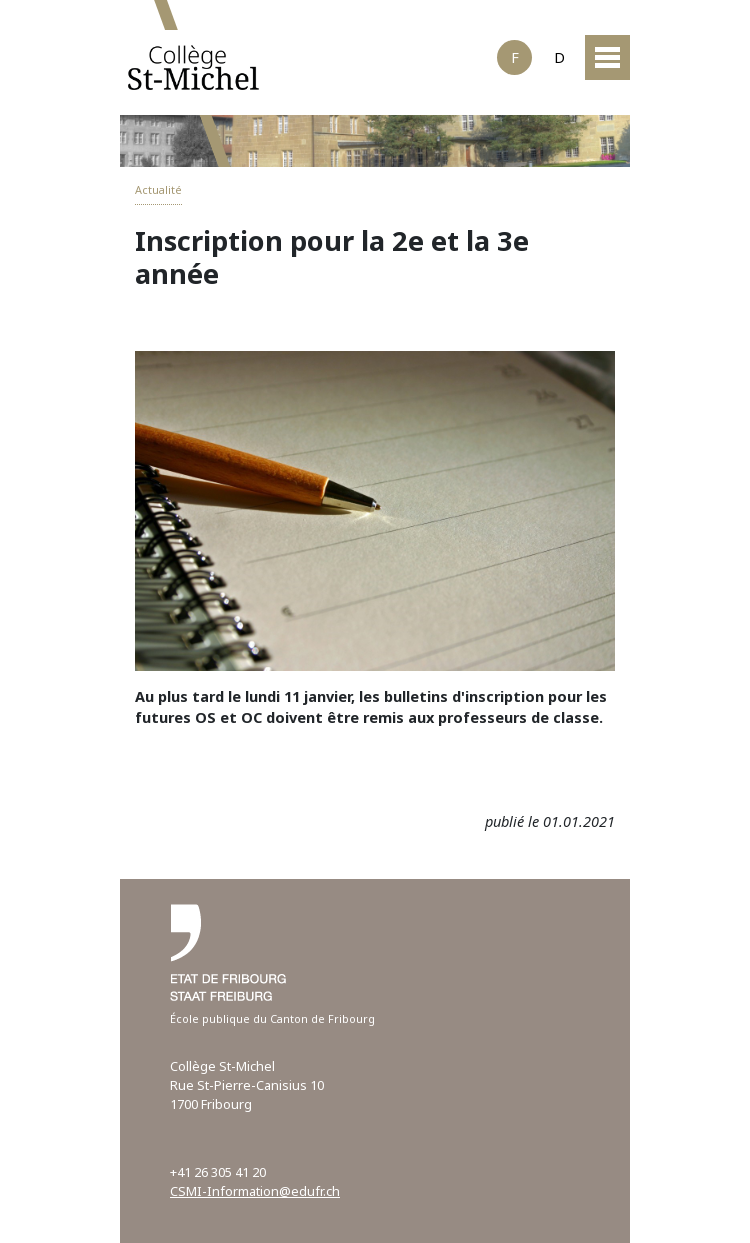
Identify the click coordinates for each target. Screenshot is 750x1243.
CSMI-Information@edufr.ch (255, 1191)
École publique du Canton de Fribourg (272, 1018)
